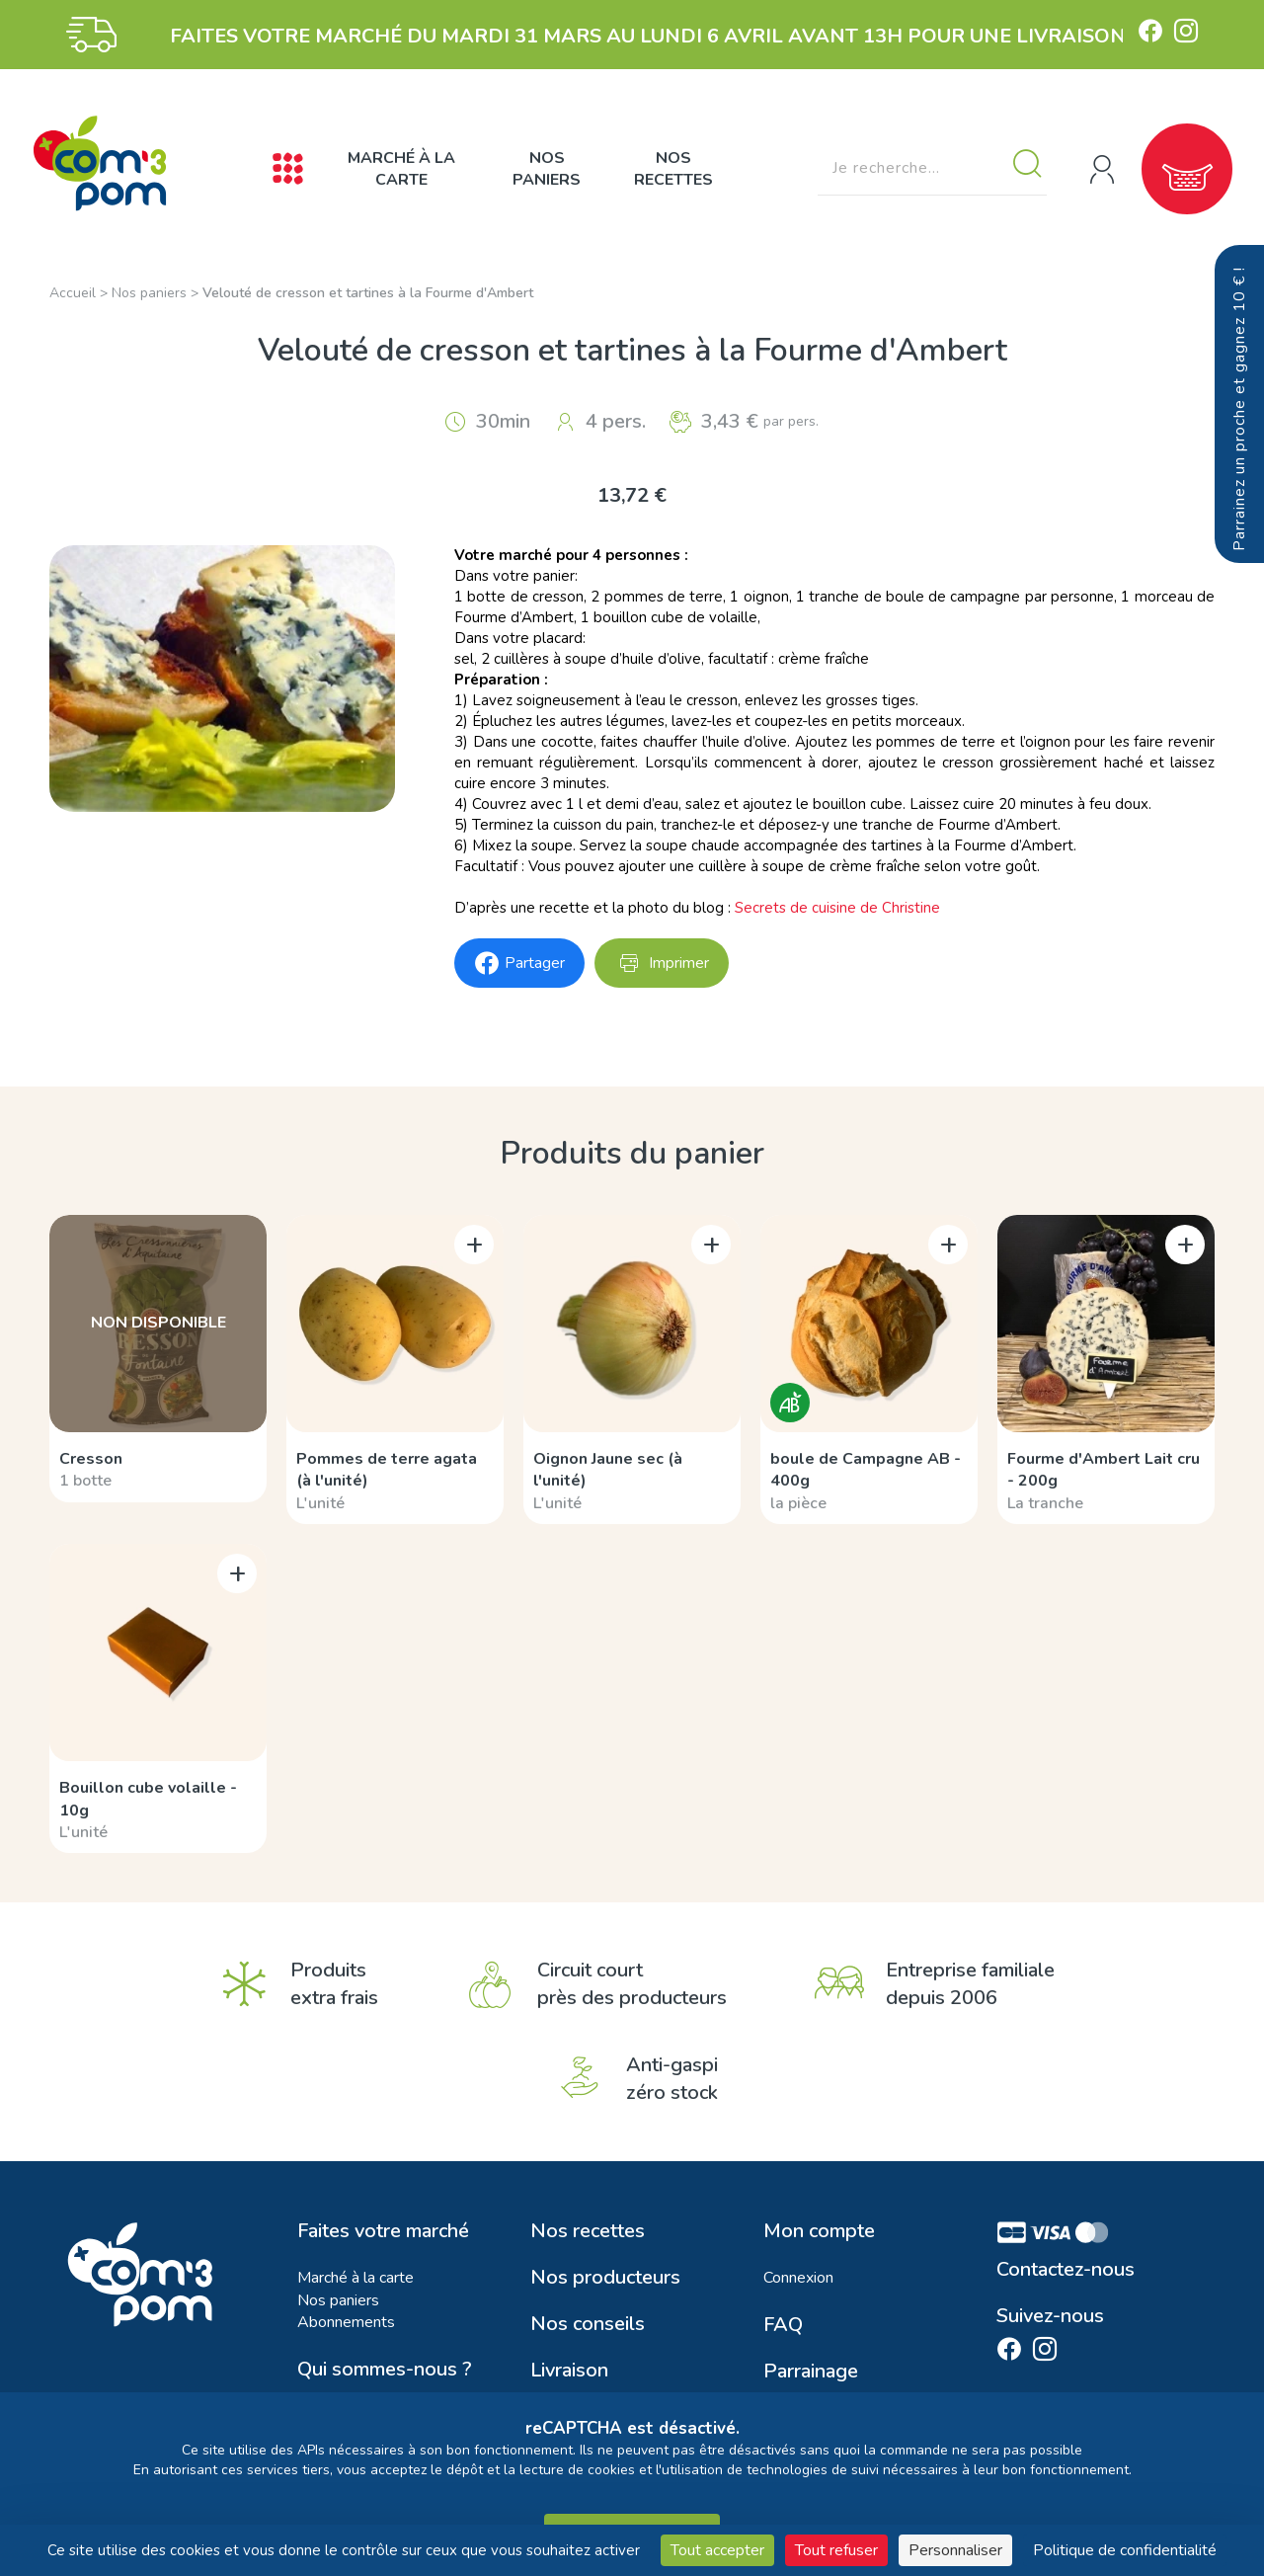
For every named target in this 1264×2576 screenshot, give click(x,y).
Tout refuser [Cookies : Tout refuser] (836, 2550)
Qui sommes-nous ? (384, 2369)
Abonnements (346, 2322)
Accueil (72, 292)
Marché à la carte (401, 169)
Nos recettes (673, 169)
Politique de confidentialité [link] (1125, 2550)
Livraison (569, 2370)
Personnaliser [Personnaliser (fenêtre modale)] (955, 2550)
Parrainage (810, 2371)
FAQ (783, 2325)
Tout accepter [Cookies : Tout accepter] (717, 2550)
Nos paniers (547, 169)
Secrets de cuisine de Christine (837, 908)
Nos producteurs (605, 2278)
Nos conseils (587, 2324)
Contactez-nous (1065, 2270)
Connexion (798, 2278)
